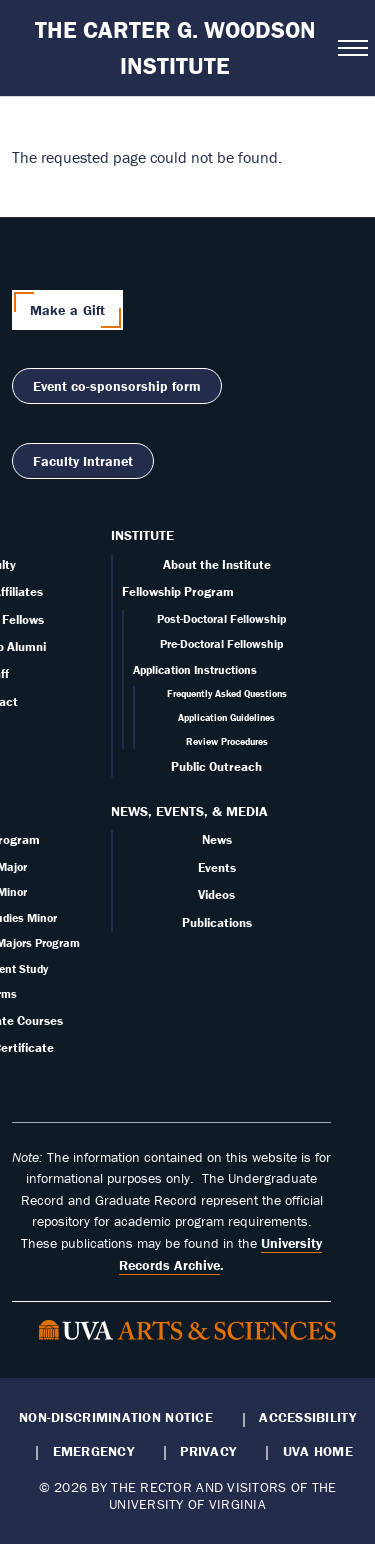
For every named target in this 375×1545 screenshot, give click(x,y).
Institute (142, 535)
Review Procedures (227, 741)
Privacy (208, 1451)
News (217, 839)
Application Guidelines (226, 717)
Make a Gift (68, 310)
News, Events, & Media (189, 811)
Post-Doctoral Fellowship (221, 618)
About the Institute (217, 564)
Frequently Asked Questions (227, 693)
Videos (216, 894)
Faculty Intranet (83, 461)
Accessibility (307, 1417)
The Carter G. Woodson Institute (175, 47)
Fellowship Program (178, 591)
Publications (217, 922)
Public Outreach (216, 766)
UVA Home (318, 1451)
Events (217, 867)
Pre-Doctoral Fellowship (221, 643)
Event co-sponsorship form (117, 386)
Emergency (93, 1451)
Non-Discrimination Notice (116, 1417)
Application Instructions (195, 669)
